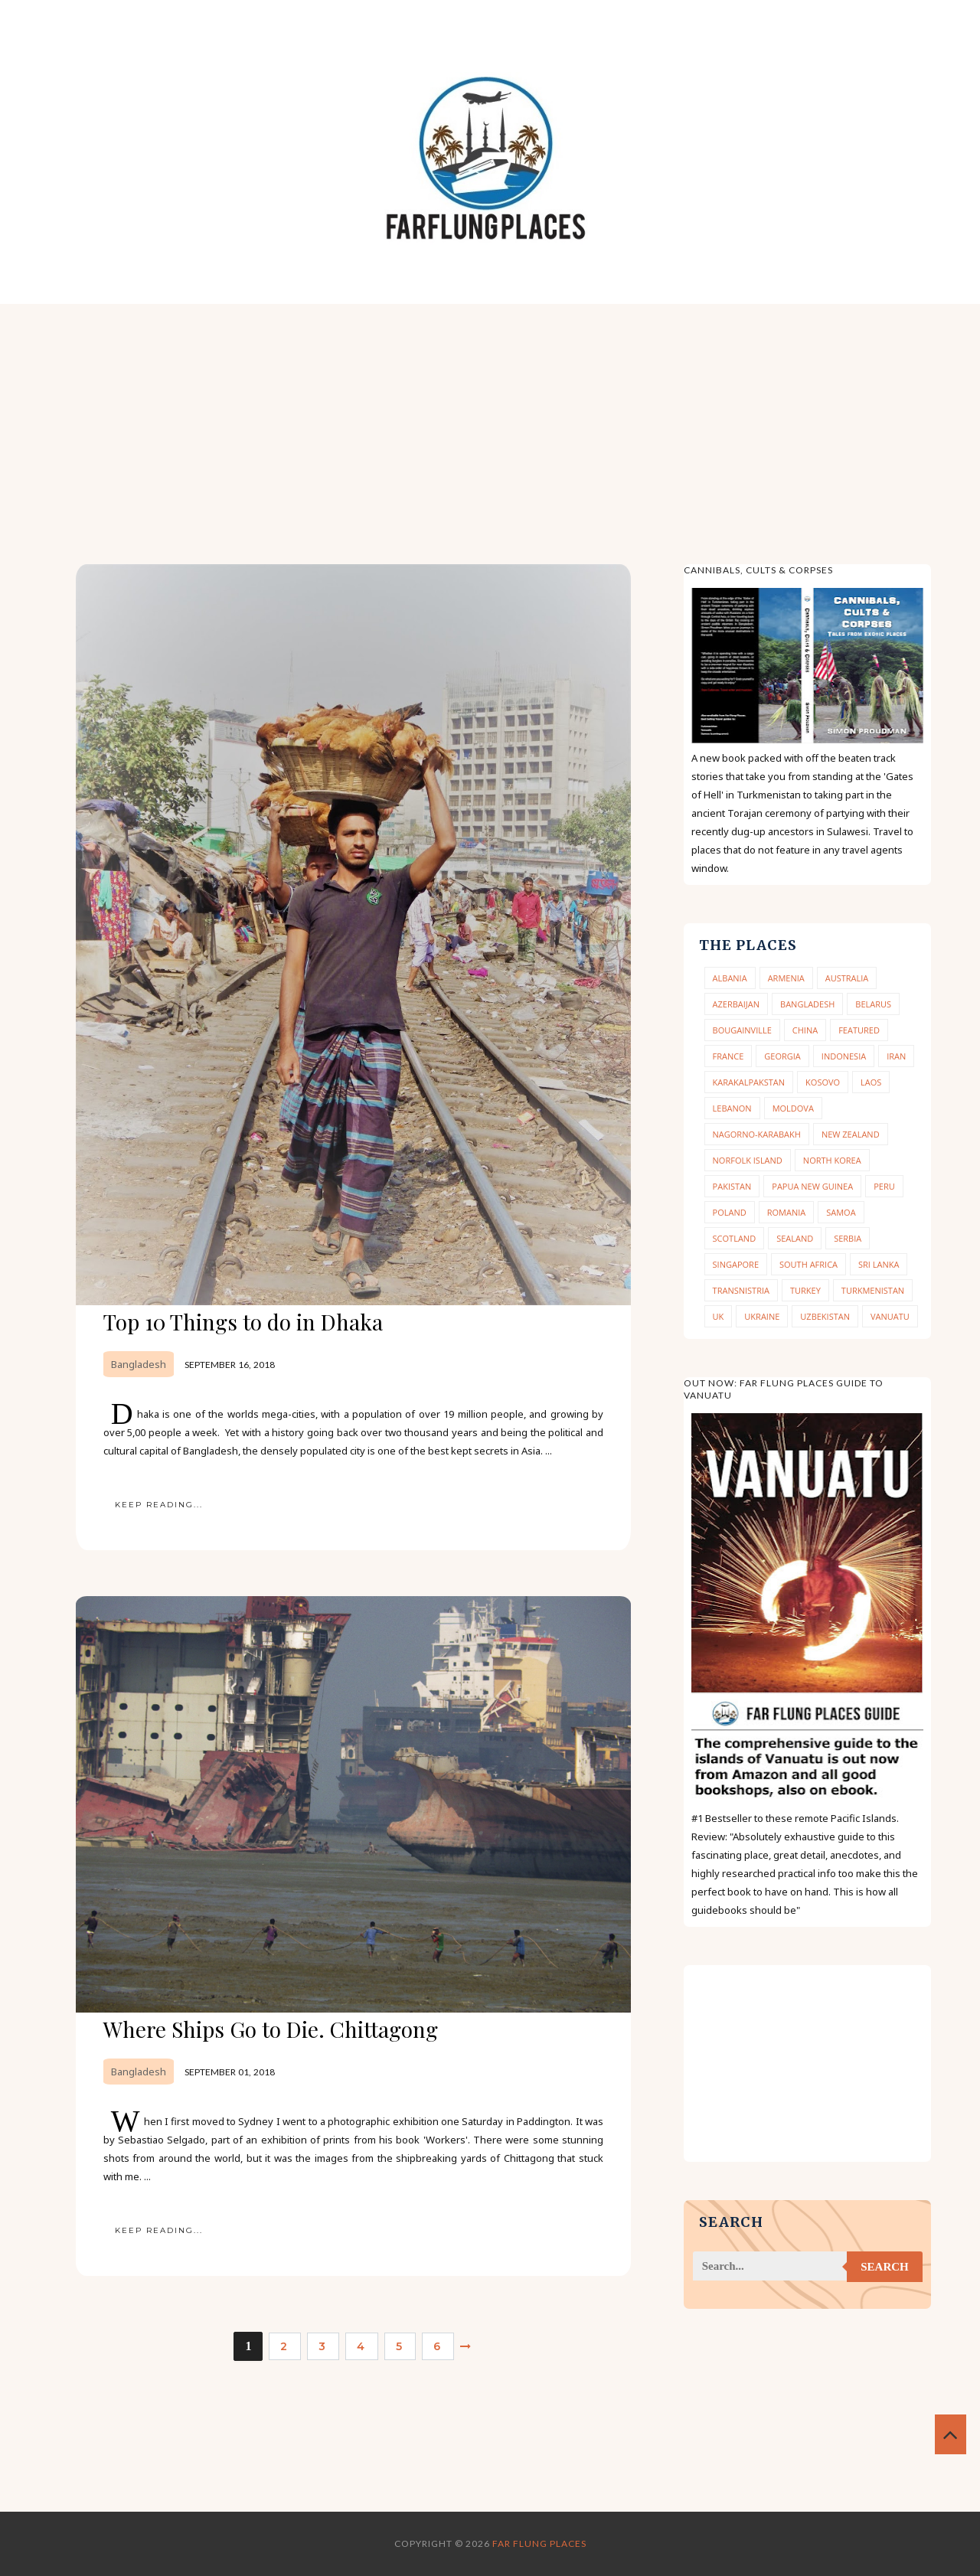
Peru (884, 1186)
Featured (859, 1030)
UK (718, 1316)
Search (885, 2267)
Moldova (793, 1108)
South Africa (808, 1264)
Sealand (794, 1238)
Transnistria (741, 1290)
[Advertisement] (490, 419)
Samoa (840, 1212)
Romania (786, 1212)
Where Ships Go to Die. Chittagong (270, 2029)
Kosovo (822, 1082)
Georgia (782, 1056)
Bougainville (742, 1030)
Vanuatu (890, 1316)
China (805, 1030)
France (728, 1056)
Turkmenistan (872, 1290)
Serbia (847, 1238)
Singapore (736, 1264)
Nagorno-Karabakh (757, 1134)
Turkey (805, 1290)
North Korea (832, 1160)
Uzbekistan (825, 1316)
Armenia (786, 978)
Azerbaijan (736, 1004)
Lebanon (732, 1108)
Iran (896, 1056)
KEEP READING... (159, 1505)
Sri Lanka (878, 1264)
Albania (730, 978)
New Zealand (851, 1134)
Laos (871, 1082)
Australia (847, 978)
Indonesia (844, 1056)
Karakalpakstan (749, 1082)
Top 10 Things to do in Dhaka (243, 1322)
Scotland (734, 1238)
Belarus (873, 1004)
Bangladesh (138, 1364)
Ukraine (761, 1316)
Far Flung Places (539, 2543)
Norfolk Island (747, 1160)
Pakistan (732, 1186)
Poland (729, 1212)
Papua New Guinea (812, 1186)
